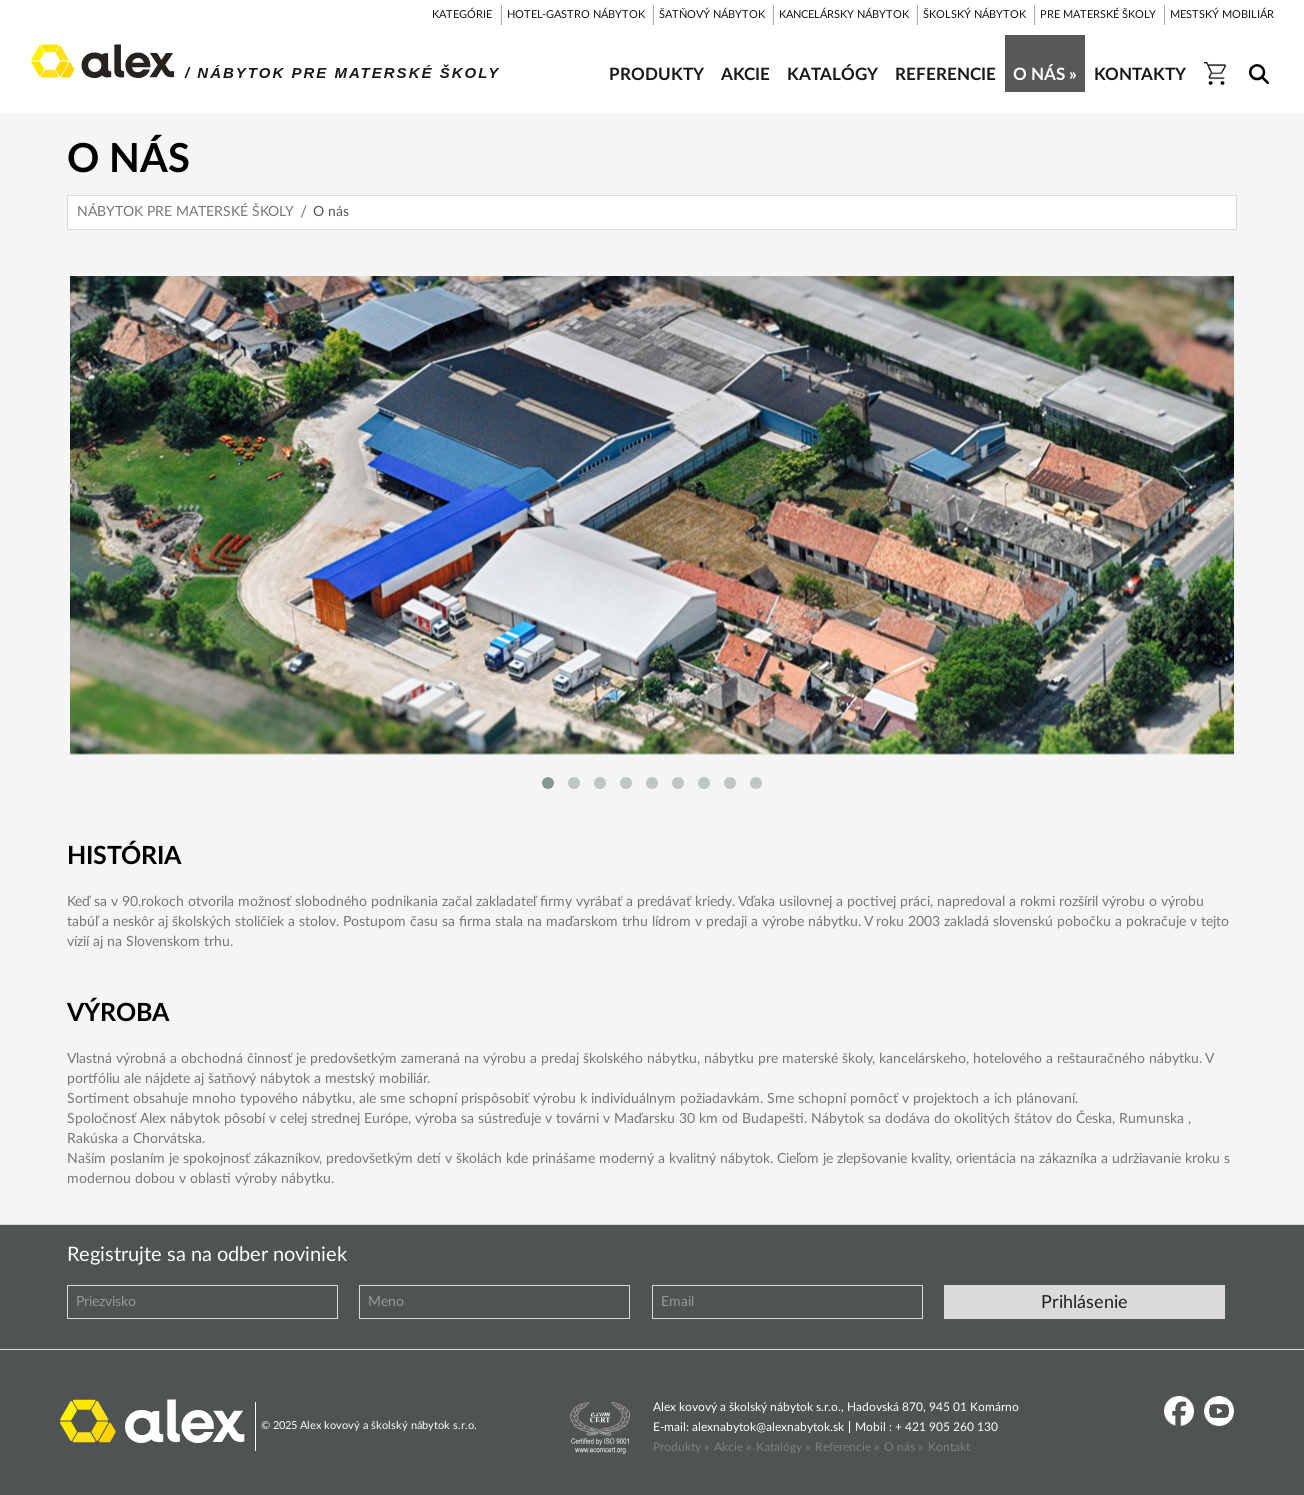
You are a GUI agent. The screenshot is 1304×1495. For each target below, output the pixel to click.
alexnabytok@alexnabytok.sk (768, 1427)
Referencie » (847, 1447)
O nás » (903, 1447)
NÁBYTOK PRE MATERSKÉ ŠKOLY (185, 212)
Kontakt (949, 1447)
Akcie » (732, 1447)
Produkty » (681, 1447)
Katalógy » (783, 1447)
